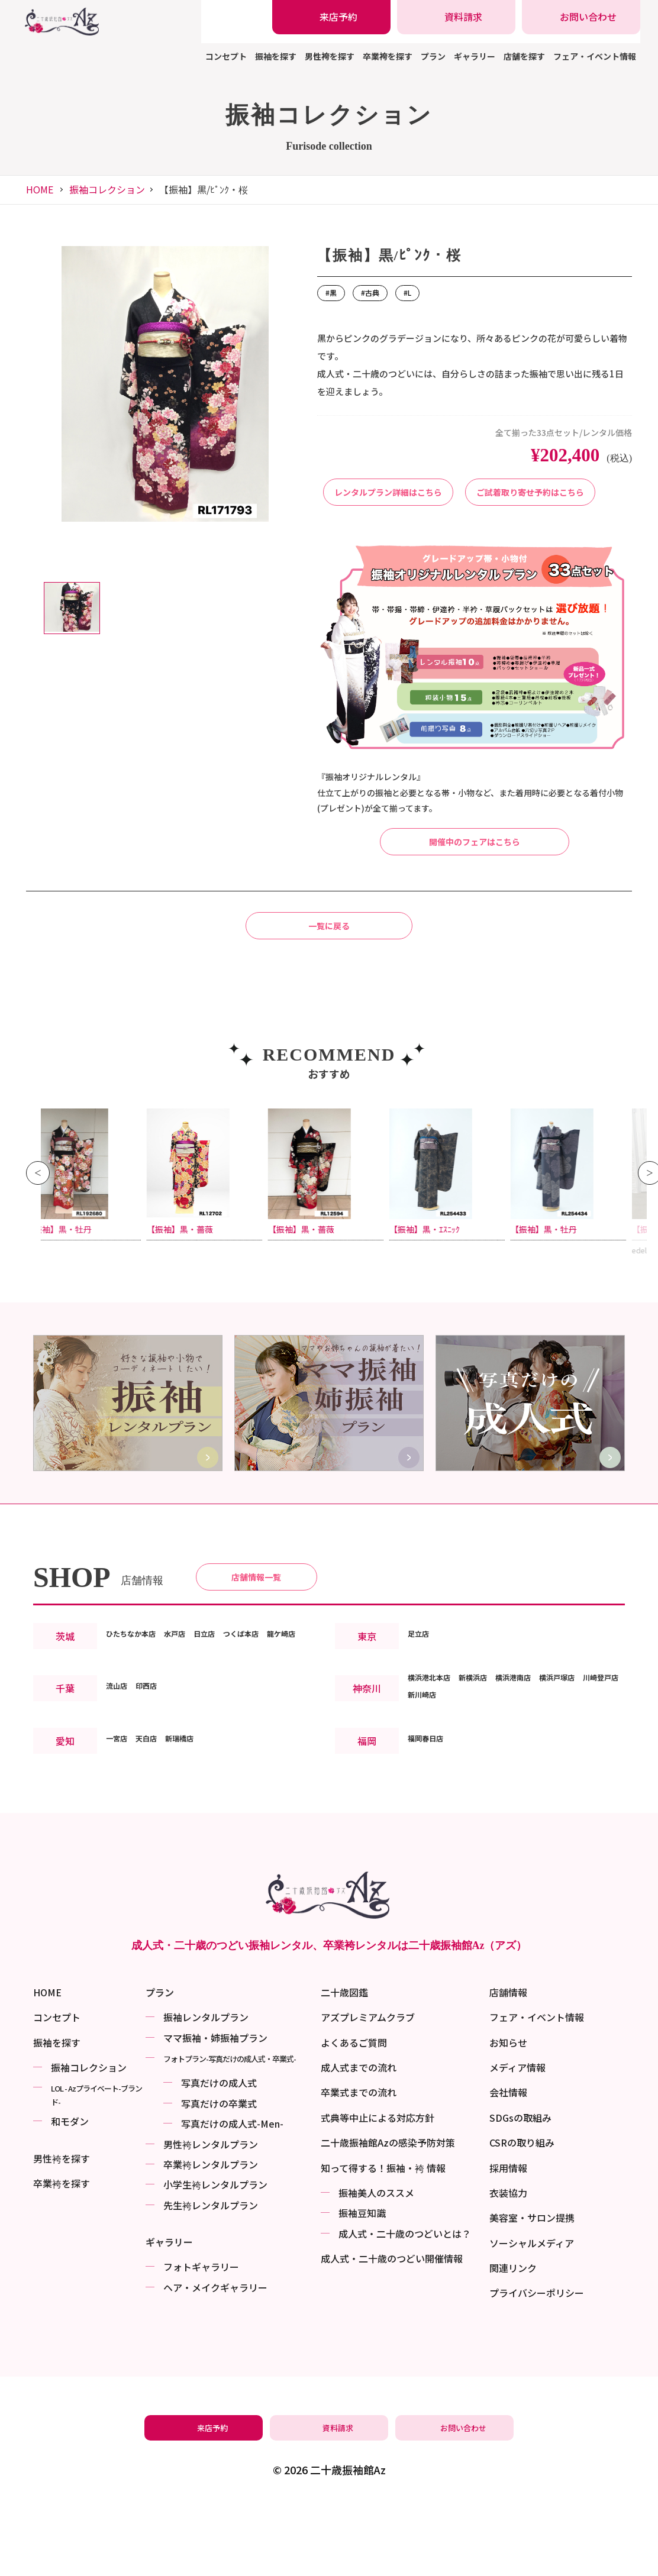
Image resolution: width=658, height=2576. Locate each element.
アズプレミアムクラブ (368, 2087)
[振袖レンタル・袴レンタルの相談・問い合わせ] (581, 17)
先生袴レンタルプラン (210, 2274)
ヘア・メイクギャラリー (215, 2357)
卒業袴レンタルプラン (210, 2234)
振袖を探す (275, 56)
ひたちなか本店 (139, 1715)
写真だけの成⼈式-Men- (232, 2193)
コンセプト (226, 56)
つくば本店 (277, 1715)
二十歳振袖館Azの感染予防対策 (388, 2212)
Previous (38, 1234)
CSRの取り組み (521, 2212)
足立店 (422, 1723)
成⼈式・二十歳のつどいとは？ (404, 2303)
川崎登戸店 (431, 1793)
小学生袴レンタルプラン (215, 2254)
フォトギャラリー (201, 2336)
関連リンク (513, 2338)
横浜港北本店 (436, 1776)
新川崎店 (482, 1793)
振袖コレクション (107, 189)
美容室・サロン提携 (532, 2287)
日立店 (231, 1715)
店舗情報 (508, 2062)
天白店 (157, 1837)
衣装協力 (508, 2262)
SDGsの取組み (520, 2187)
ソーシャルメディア (531, 2312)
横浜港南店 (542, 1776)
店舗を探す (524, 56)
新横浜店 (492, 1776)
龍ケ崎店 (125, 1732)
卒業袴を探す (387, 56)
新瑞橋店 (198, 1837)
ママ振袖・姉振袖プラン (215, 2107)
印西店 (157, 1784)
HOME (39, 189)
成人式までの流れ (358, 2137)
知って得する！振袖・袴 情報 (383, 2237)
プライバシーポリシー (536, 2362)
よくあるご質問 (354, 2112)
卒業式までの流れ (358, 2162)
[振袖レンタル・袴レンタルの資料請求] (456, 17)
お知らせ (508, 2112)
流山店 (120, 1784)
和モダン (70, 2191)
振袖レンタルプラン (206, 2087)
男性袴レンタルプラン (210, 2213)
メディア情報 (517, 2137)
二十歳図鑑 (344, 2062)
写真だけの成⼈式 (219, 2152)
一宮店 (120, 1837)
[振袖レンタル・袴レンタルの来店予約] (331, 17)
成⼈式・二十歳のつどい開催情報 (392, 2328)
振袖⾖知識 (362, 2283)
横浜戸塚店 (598, 1776)
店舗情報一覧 (256, 1653)
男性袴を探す (329, 56)
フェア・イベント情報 (594, 56)
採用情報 (508, 2237)
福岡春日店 (431, 1837)
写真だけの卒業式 (219, 2173)
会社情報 (508, 2162)
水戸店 (194, 1715)
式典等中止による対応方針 (377, 2187)
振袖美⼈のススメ (376, 2262)
